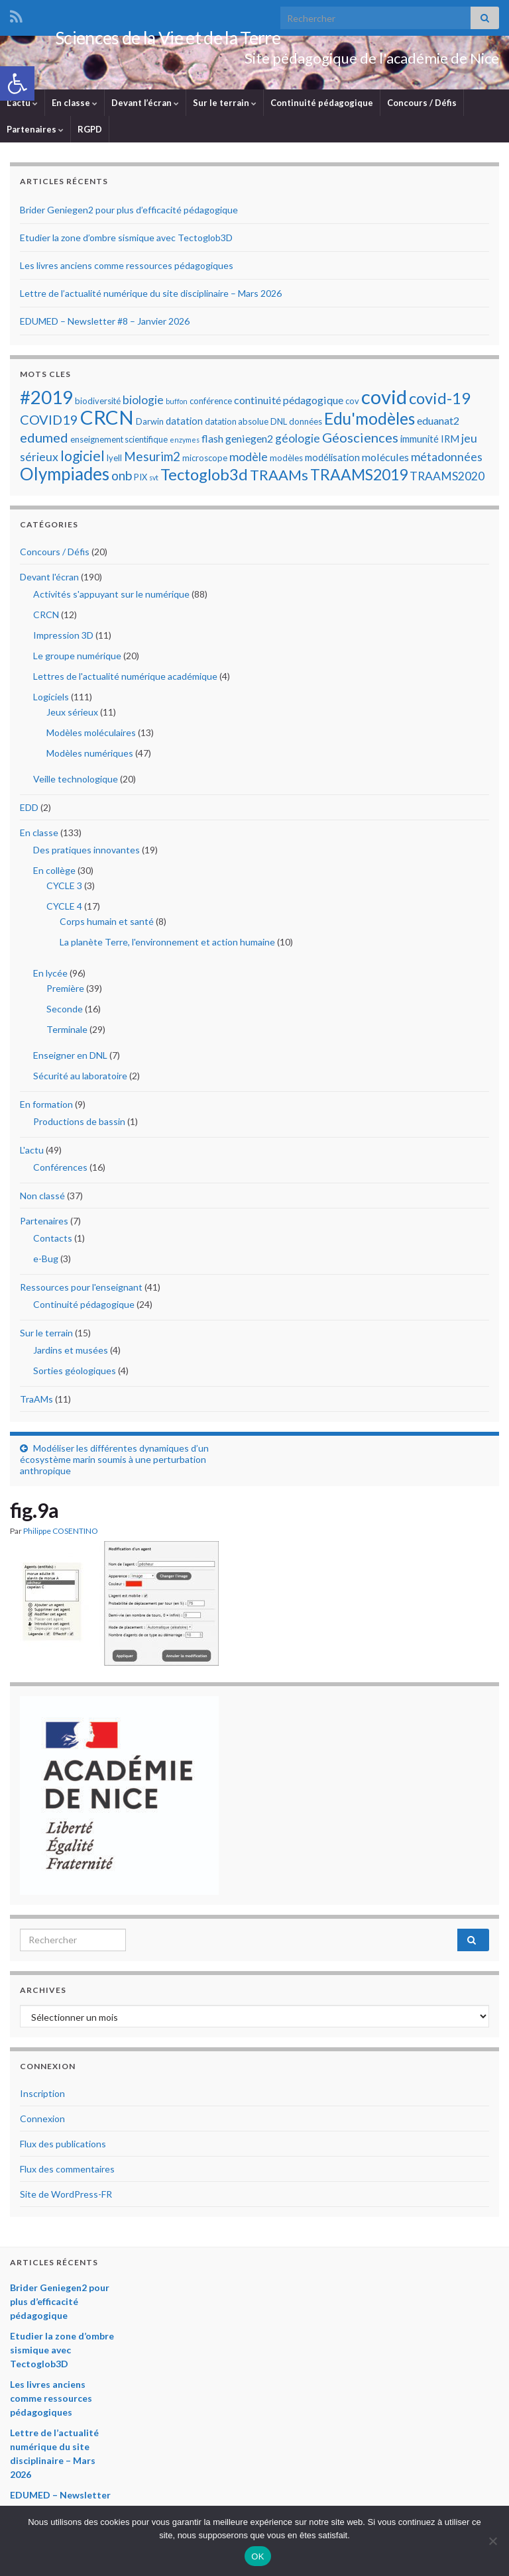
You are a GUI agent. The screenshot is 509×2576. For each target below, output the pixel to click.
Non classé (42, 1199)
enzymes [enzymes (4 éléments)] (184, 443)
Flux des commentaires (67, 2172)
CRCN (46, 617)
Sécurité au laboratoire (80, 1079)
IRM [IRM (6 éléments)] (450, 442)
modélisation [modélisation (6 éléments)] (332, 460)
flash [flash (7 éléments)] (212, 441)
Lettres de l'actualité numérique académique (125, 679)
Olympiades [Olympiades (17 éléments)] (64, 477)
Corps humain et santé (107, 924)
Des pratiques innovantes (86, 853)
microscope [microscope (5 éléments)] (204, 461)
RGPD (90, 132)
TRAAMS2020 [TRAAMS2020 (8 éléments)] (447, 479)
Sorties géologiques (74, 1373)
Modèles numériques (89, 756)
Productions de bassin (79, 1124)
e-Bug (45, 1261)
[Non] (492, 2541)
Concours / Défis (422, 106)
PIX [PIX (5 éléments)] (140, 480)
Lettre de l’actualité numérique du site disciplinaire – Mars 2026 (151, 296)
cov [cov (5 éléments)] (352, 404)
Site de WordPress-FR (66, 2197)
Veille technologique (75, 782)
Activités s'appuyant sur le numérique (111, 597)
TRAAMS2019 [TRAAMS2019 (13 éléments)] (359, 477)
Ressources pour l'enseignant (81, 1290)
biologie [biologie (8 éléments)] (143, 403)
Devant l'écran (49, 580)
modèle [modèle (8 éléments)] (248, 460)
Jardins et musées (70, 1353)
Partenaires (35, 132)
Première (65, 991)
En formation (46, 1107)
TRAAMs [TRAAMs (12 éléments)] (279, 478)
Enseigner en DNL (70, 1058)
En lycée (50, 976)
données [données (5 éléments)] (305, 424)
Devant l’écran (145, 106)
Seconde (64, 1012)
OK (257, 2556)
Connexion (42, 2121)
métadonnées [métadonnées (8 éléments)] (446, 460)
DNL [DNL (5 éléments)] (278, 424)
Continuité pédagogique (321, 106)
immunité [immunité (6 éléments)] (419, 442)
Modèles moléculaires (91, 735)
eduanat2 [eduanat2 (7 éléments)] (438, 423)
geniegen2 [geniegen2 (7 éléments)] (249, 441)
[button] (17, 83)
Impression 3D (63, 638)
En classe (74, 106)
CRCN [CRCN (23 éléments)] (107, 420)
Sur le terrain (224, 106)
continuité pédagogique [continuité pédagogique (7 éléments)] (288, 403)
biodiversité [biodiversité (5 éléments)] (98, 404)
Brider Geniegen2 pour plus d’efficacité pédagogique (129, 213)
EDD (29, 810)
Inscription (42, 2096)
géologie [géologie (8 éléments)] (297, 442)
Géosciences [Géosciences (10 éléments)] (360, 441)
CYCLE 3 (64, 888)
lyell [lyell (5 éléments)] (114, 461)
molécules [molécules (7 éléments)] (385, 460)
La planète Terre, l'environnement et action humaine (167, 945)
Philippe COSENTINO (60, 1534)
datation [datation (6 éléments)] (184, 424)
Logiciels (51, 700)
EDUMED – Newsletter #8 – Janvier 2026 (105, 324)
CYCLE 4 (64, 909)
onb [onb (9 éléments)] (121, 478)
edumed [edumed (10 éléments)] (44, 441)
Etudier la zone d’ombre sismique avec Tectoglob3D (126, 240)
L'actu (32, 1153)
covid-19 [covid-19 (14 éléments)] (440, 401)
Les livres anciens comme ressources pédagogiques (126, 268)
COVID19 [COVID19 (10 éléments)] (49, 423)
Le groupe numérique (77, 659)
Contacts (52, 1241)
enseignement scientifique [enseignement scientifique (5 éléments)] (119, 442)
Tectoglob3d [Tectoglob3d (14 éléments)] (204, 477)
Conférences (60, 1170)
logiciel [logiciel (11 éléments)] (82, 459)
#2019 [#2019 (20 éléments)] (46, 400)
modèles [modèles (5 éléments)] (286, 461)
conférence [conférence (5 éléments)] (211, 404)
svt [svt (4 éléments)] (153, 480)
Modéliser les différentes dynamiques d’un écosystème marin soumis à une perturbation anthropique (114, 1462)
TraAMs (36, 1402)
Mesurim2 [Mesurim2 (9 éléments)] (152, 459)
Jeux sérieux (72, 715)
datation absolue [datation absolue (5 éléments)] (236, 424)
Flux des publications (63, 2147)
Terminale (66, 1032)
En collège (54, 873)
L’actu (22, 106)
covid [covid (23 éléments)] (384, 399)
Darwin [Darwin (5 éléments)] (150, 424)
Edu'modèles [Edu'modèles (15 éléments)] (369, 421)
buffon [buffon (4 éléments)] (177, 404)
